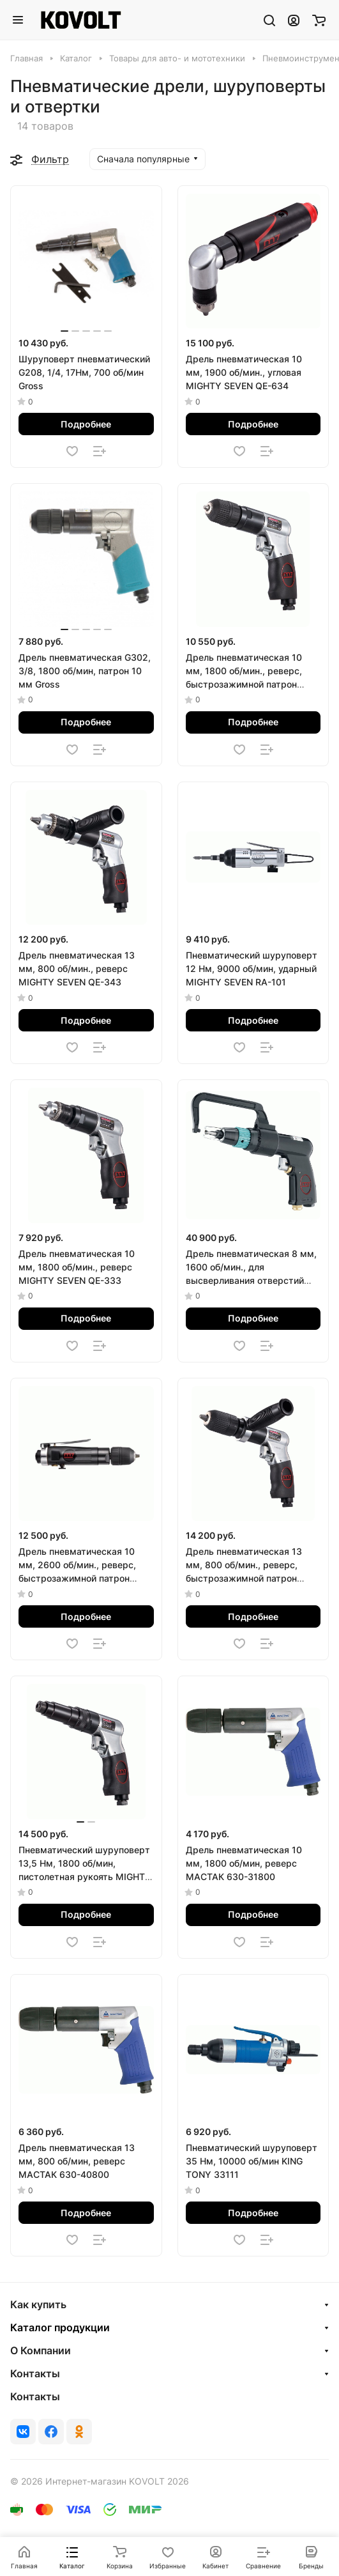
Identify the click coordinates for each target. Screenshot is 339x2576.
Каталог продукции (60, 2327)
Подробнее (86, 424)
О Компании (40, 2350)
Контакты (35, 2373)
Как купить (38, 2304)
